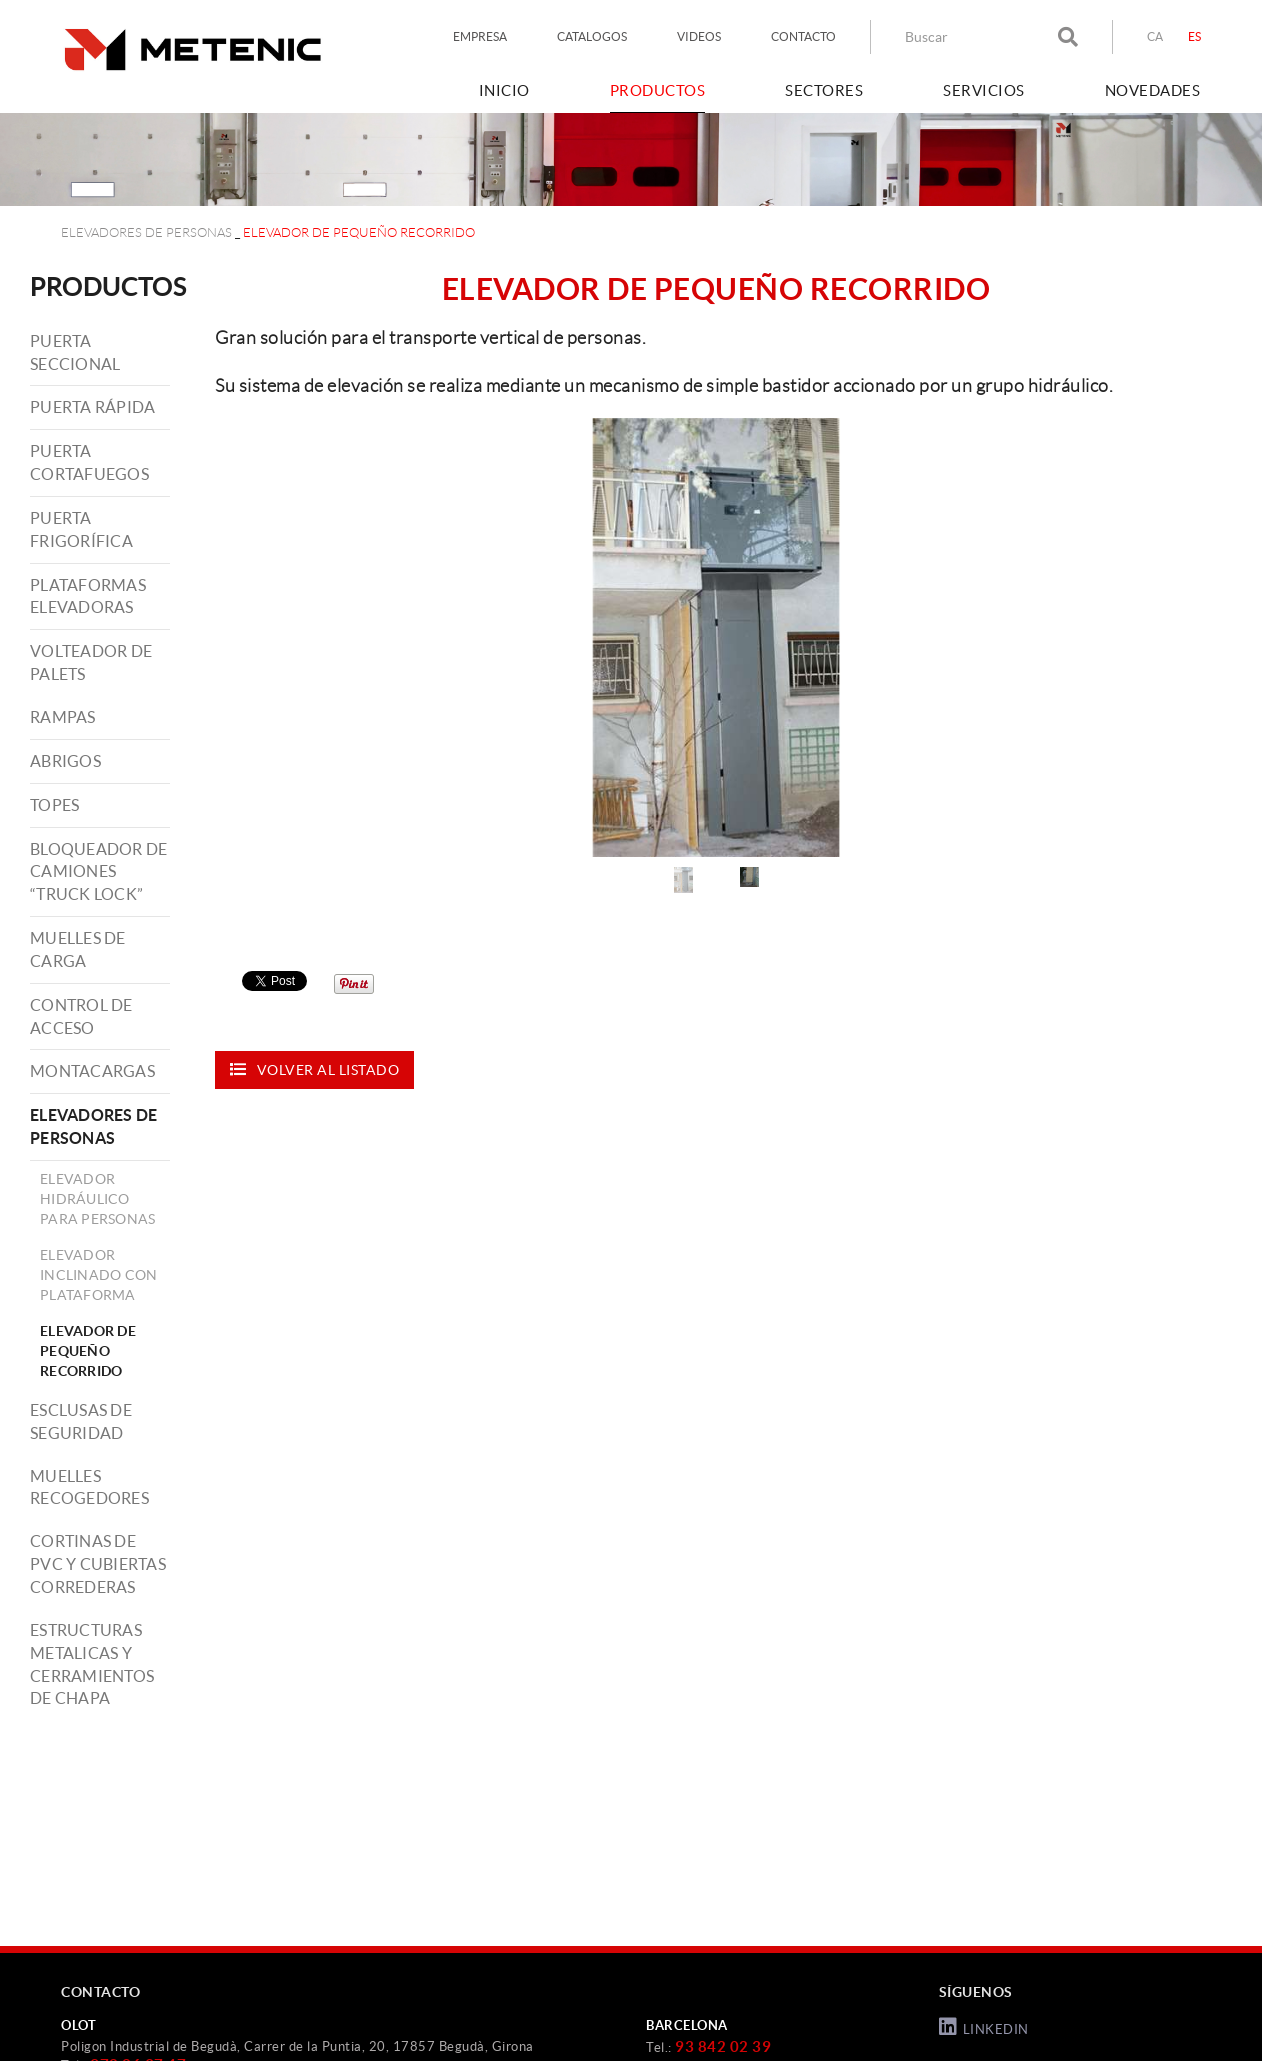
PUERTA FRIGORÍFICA (81, 529)
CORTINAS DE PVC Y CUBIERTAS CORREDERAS (98, 1564)
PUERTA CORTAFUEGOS (89, 462)
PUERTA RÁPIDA (92, 407)
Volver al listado (314, 1069)
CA (1155, 36)
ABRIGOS (65, 761)
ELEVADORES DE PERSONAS (146, 232)
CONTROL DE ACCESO (81, 1016)
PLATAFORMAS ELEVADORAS (88, 596)
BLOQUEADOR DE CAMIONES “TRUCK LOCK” (98, 872)
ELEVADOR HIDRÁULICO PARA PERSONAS (97, 1199)
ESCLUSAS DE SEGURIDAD (81, 1421)
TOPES (54, 805)
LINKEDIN (984, 2027)
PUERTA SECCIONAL (75, 352)
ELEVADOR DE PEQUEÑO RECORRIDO (88, 1351)
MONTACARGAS (92, 1071)
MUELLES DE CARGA (78, 949)
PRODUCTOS (108, 286)
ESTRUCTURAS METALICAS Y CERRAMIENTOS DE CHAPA (92, 1664)
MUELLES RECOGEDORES (89, 1487)
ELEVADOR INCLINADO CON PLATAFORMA (98, 1275)
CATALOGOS (592, 36)
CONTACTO (803, 36)
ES (1195, 36)
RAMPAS (63, 717)
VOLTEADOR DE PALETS (91, 662)
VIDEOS (699, 36)
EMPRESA (480, 36)
